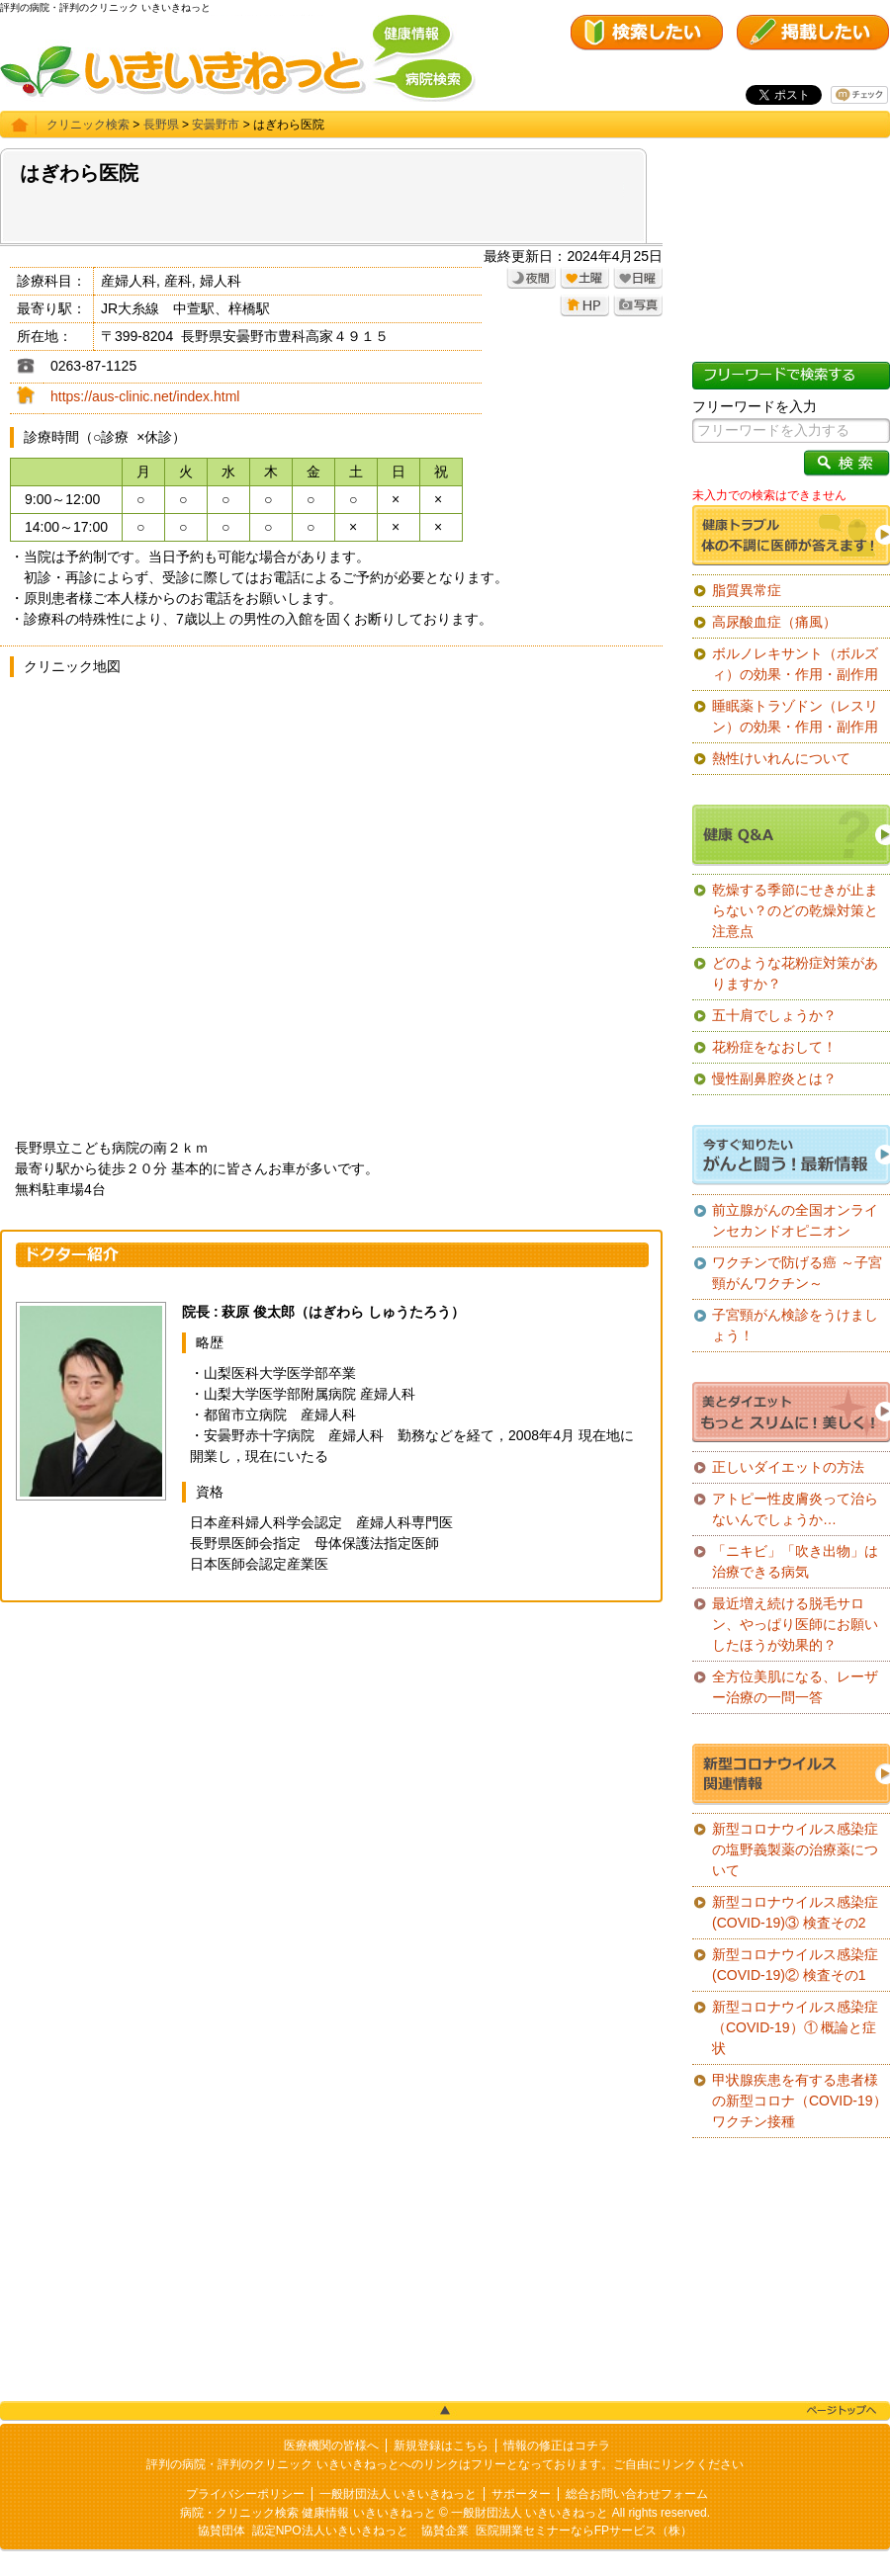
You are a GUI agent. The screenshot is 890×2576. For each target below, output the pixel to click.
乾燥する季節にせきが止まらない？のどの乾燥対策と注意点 (795, 910)
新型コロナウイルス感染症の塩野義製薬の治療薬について (795, 1849)
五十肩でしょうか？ (774, 1015)
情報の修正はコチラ (556, 2445)
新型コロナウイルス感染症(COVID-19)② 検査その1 (795, 1964)
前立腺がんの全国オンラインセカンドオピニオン (795, 1220)
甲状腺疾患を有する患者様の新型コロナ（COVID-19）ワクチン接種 (799, 2100)
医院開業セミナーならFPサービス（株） (584, 2530)
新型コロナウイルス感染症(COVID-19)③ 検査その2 (795, 1912)
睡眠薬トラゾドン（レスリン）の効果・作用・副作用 (795, 716)
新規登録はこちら (441, 2445)
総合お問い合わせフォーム (637, 2494)
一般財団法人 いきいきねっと (398, 2494)
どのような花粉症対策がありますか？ (795, 973)
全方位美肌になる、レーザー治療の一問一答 (795, 1687)
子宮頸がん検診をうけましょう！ (795, 1325)
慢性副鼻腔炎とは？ (774, 1078)
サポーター (521, 2494)
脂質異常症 (746, 590)
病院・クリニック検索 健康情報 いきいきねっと (308, 2513)
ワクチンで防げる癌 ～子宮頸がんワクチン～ (797, 1272)
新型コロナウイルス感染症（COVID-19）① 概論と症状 (795, 2027)
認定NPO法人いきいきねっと (330, 2530)
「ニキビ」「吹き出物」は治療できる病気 (795, 1561)
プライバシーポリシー (245, 2494)
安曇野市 (215, 124)
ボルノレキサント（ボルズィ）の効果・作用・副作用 (795, 663)
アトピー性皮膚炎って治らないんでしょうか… (795, 1509)
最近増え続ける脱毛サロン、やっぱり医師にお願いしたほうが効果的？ (795, 1624)
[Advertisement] (331, 1760)
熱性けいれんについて (781, 758)
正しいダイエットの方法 (788, 1467)
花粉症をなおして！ (774, 1047)
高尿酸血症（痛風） (774, 622)
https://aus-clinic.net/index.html (144, 396)
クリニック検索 (88, 124)
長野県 (161, 124)
